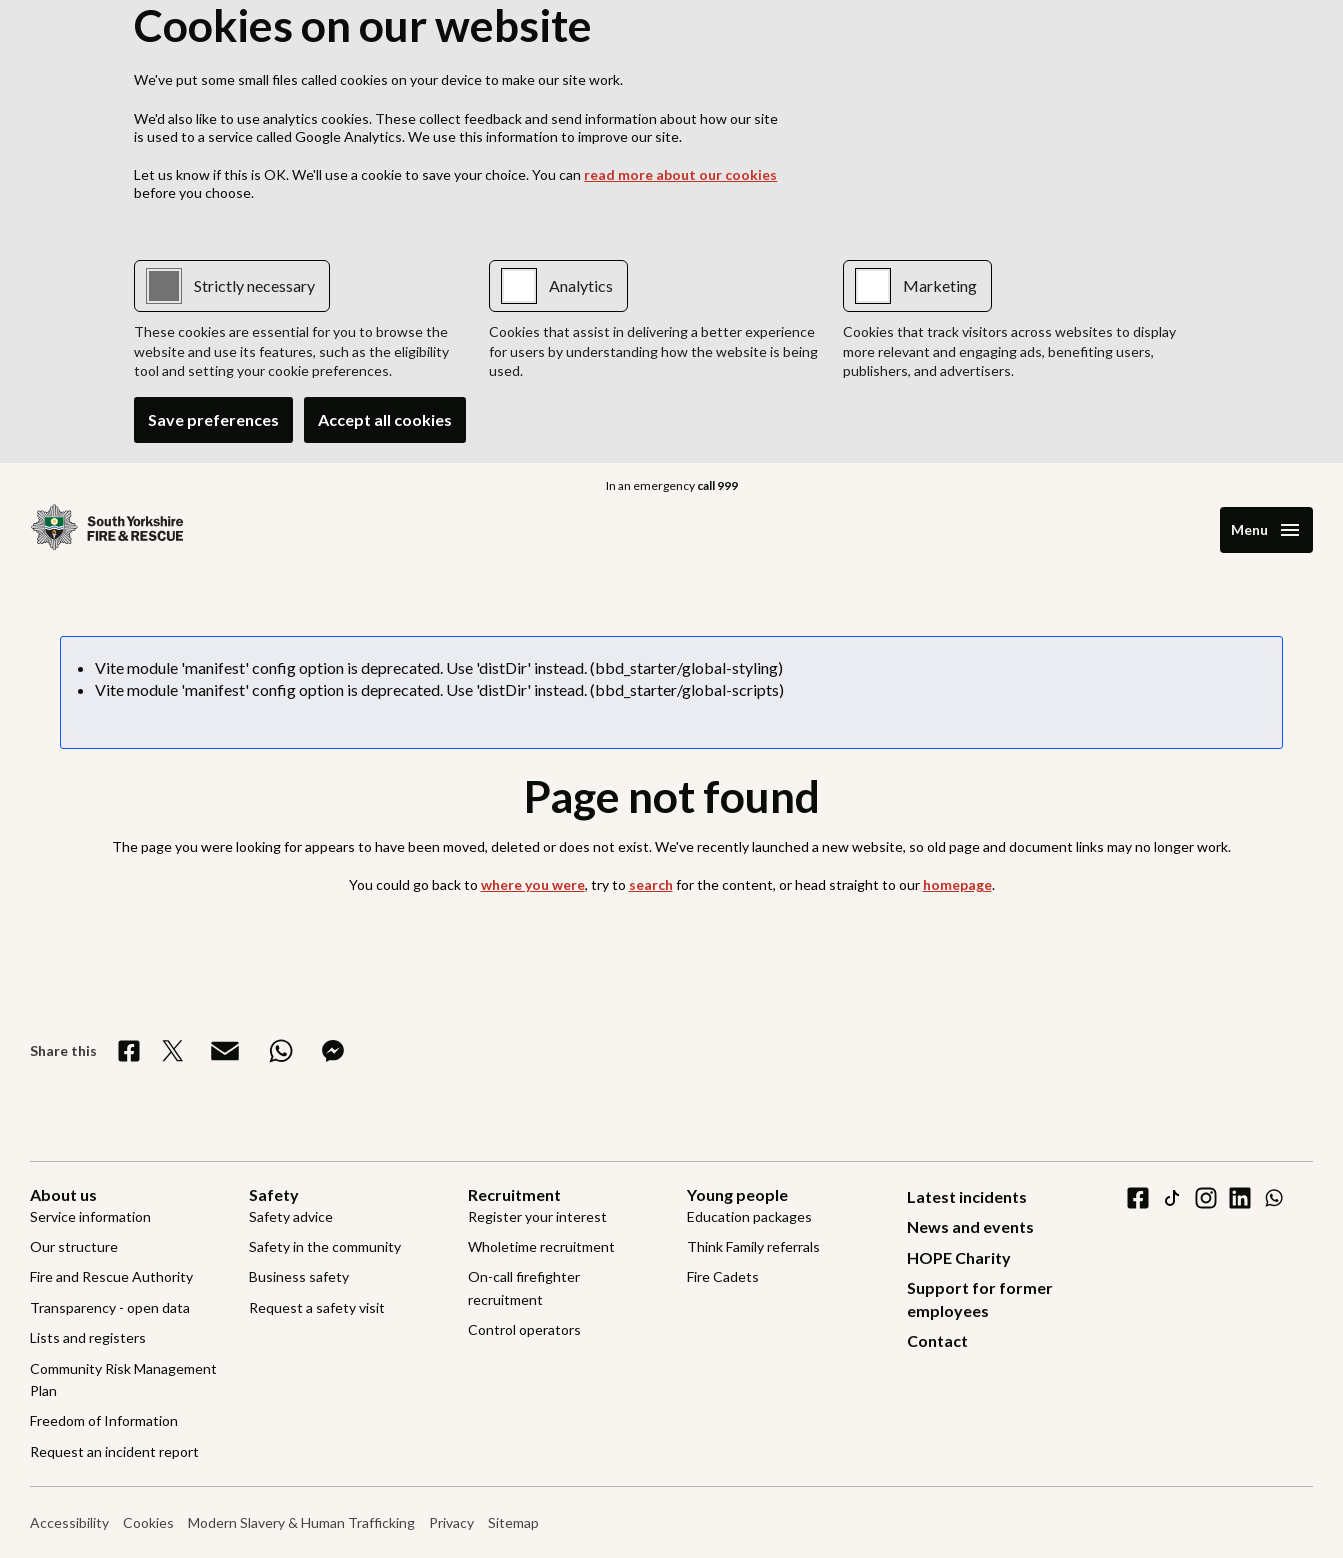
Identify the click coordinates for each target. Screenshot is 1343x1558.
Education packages (749, 1216)
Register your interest (537, 1216)
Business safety (299, 1276)
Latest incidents (967, 1196)
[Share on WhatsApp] (281, 1051)
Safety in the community (325, 1246)
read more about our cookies (680, 174)
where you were (533, 884)
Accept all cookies (385, 419)
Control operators (524, 1329)
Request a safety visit (317, 1307)
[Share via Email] (225, 1051)
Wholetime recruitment (541, 1246)
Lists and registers (88, 1337)
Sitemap (513, 1522)
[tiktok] (1172, 1198)
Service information (90, 1216)
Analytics (581, 285)
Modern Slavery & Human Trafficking (301, 1522)
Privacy (451, 1522)
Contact (937, 1340)
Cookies (148, 1522)
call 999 (717, 485)
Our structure (74, 1246)
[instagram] (1206, 1198)
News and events (970, 1226)
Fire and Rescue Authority (111, 1276)
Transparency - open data (110, 1307)
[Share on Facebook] (129, 1051)
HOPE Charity (959, 1257)
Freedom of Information (104, 1420)
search (651, 884)
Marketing (940, 285)
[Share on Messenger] (333, 1051)
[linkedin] (1240, 1198)
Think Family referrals (753, 1246)
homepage (957, 884)
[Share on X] (173, 1051)
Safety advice (291, 1216)
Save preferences (213, 419)
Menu (1249, 529)
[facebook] (1138, 1198)
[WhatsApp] (1274, 1198)
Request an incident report (114, 1451)
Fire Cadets (723, 1276)
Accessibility (69, 1522)
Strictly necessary (254, 285)
